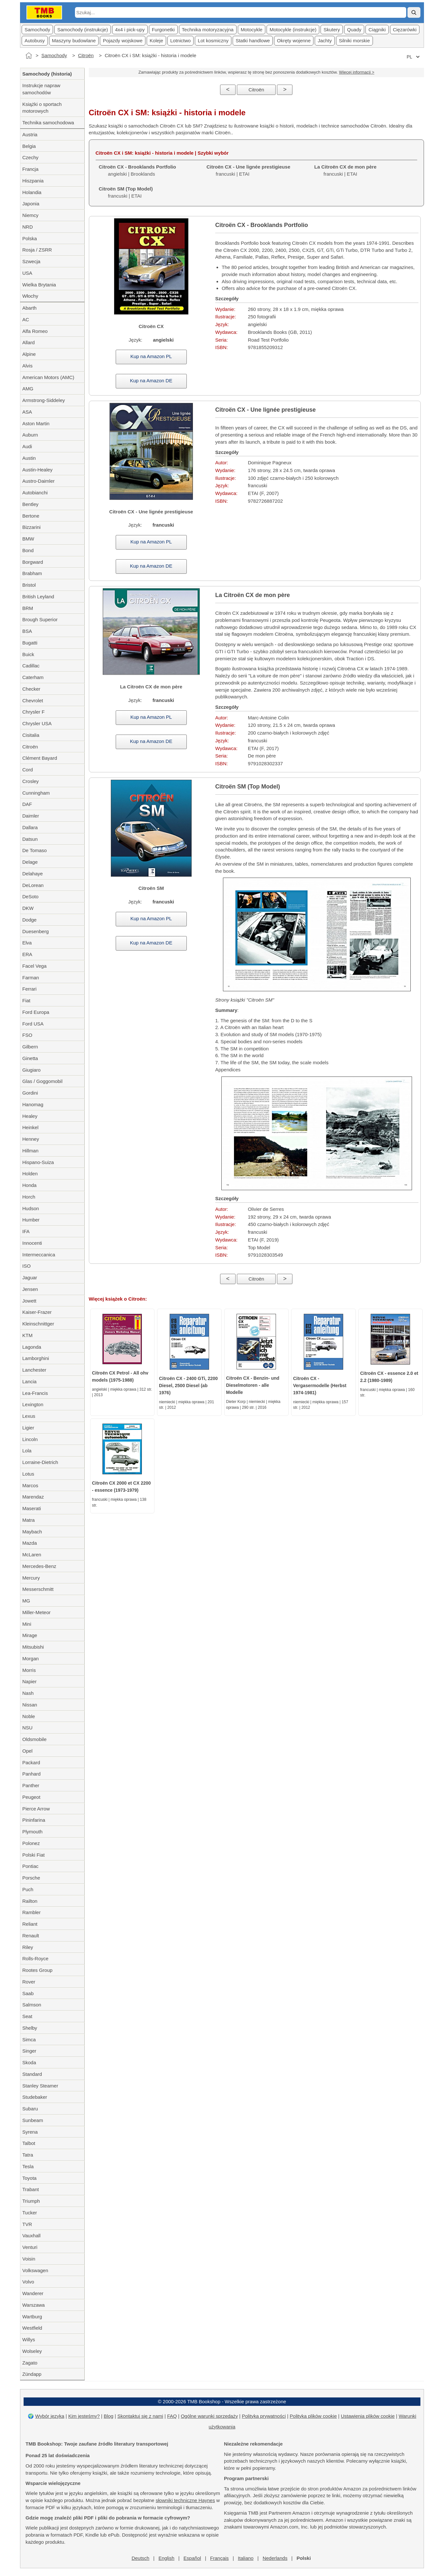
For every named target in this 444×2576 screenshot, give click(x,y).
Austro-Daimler (38, 481)
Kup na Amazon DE (151, 380)
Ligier (28, 1427)
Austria (29, 134)
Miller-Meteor (36, 1612)
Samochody (37, 29)
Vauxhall (31, 2235)
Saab (28, 1993)
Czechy (30, 157)
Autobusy (35, 40)
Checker (31, 689)
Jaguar (29, 1277)
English (166, 2558)
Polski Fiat (33, 1855)
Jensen (30, 1289)
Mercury (31, 1578)
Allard (28, 342)
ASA (27, 412)
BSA (27, 631)
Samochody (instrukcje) (82, 29)
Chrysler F (33, 712)
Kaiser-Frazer (37, 1312)
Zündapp (31, 2374)
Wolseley (32, 2351)
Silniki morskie (354, 40)
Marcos (30, 1485)
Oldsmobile (34, 1739)
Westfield (32, 2328)
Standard (32, 2074)
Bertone (30, 516)
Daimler (30, 816)
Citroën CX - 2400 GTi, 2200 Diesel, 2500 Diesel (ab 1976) (188, 1385)
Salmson (31, 2004)
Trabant (30, 2189)
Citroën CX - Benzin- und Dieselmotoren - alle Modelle (253, 1385)
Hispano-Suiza (38, 1162)
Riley (27, 1947)
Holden (30, 1173)
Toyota (29, 2178)
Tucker (29, 2212)
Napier (29, 1681)
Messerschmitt (38, 1589)
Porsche (31, 1877)
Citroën (85, 55)
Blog (108, 2416)
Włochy (30, 296)
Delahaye (32, 873)
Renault (30, 1935)
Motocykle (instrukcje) (293, 29)
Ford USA (33, 1023)
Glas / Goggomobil (42, 1081)
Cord (27, 769)
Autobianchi (35, 492)
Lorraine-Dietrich (40, 1462)
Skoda (29, 2062)
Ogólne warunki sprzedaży (209, 2416)
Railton (29, 1901)
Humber (30, 1219)
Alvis (27, 365)
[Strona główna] (29, 55)
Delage (30, 862)
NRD (27, 227)
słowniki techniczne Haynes (185, 2500)
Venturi (29, 2247)
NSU (27, 1727)
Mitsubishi (33, 1647)
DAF (27, 804)
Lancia (29, 1381)
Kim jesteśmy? (84, 2416)
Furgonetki (163, 29)
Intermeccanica (38, 1254)
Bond (28, 550)
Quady (354, 29)
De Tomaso (34, 850)
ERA (27, 954)
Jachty (325, 40)
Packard (31, 1762)
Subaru (30, 2108)
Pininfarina (33, 1820)
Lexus (28, 1416)
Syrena (30, 2132)
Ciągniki (377, 29)
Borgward (32, 562)
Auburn (30, 435)
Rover (28, 1981)
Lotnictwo (180, 40)
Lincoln (30, 1439)
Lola (26, 1450)
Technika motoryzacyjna (208, 29)
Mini (26, 1624)
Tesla (28, 2166)
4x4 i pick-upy (130, 29)
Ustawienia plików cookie (368, 2416)
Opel (27, 1751)
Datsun (30, 839)
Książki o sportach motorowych (42, 107)
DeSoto (30, 896)
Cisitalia (30, 735)
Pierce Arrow (36, 1808)
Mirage (29, 1635)
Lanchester (34, 1370)
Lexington (32, 1404)
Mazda (29, 1543)
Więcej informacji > (356, 72)
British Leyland (38, 596)
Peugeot (31, 1797)
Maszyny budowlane (74, 40)
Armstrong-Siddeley (43, 400)
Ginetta (30, 1058)
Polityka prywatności (264, 2416)
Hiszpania (33, 180)
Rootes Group (37, 1970)
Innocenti (32, 1243)
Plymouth (32, 1831)
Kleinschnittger (38, 1323)
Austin (29, 458)
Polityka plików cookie (313, 2416)
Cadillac (30, 665)
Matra (28, 1520)
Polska (29, 238)
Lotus (28, 1474)
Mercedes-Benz (39, 1566)
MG (26, 1600)
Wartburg (32, 2316)
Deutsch (140, 2558)
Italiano (245, 2558)
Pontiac (30, 1866)
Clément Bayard (39, 758)
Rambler (31, 1912)
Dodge (29, 919)
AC (25, 319)
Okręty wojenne (294, 40)
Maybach (32, 1531)
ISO (26, 1266)
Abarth (29, 308)
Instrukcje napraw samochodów (41, 89)
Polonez (31, 1843)
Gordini (30, 1093)
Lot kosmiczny (213, 40)
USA (27, 273)
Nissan (29, 1704)
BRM (27, 608)
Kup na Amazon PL (151, 356)
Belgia (29, 146)
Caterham (33, 677)
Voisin (28, 2259)
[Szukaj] (413, 12)
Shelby (29, 2028)
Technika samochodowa (48, 122)
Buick (28, 654)
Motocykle (252, 29)
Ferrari (29, 989)
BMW (28, 538)
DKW (28, 908)
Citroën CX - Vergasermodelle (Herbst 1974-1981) (319, 1385)
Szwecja (31, 261)
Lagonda (31, 1347)
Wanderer (32, 2293)
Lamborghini (35, 1358)
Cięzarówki (405, 29)
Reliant (29, 1924)
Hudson (30, 1208)
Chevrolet (32, 700)
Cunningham (36, 793)
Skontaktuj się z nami (140, 2416)
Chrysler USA (37, 723)
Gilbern (30, 1046)
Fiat (26, 1000)
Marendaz (33, 1496)
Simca (29, 2039)
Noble (28, 1716)
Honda (29, 1185)
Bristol (29, 585)
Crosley (30, 781)
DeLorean (33, 885)
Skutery (331, 29)
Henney (30, 1139)
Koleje (156, 40)
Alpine (29, 354)
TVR (27, 2224)
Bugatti (29, 642)
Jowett (29, 1300)
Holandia (31, 192)
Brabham (32, 573)
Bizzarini (31, 527)
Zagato (29, 2362)
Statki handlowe (253, 40)
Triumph (31, 2201)
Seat (27, 2016)
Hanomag (32, 1104)
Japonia (30, 203)
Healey (29, 1116)
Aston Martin (35, 423)
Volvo (28, 2281)
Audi (27, 446)
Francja (30, 169)
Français (219, 2558)
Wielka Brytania (39, 284)
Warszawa (33, 2305)
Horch (28, 1197)
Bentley (30, 504)
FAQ (172, 2416)
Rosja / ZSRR (37, 249)
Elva (27, 942)
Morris (29, 1670)
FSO (27, 1035)
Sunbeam (32, 2120)
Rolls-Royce (35, 1958)
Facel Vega (34, 966)
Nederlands (275, 2558)
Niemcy (30, 215)
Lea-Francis (35, 1393)
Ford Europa (35, 1012)
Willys (28, 2339)
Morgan (30, 1658)
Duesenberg (35, 931)
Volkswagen (35, 2270)
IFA (26, 1231)
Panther (30, 1785)
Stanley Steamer (40, 2085)
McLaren (31, 1554)
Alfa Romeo (35, 331)
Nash (28, 1693)
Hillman (30, 1150)
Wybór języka (49, 2416)
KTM (27, 1335)
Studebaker (34, 2097)
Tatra (27, 2155)
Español (192, 2558)
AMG (27, 388)
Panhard (31, 1774)
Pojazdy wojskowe (123, 40)
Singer (29, 2051)
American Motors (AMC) (48, 377)
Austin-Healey (37, 469)
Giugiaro (31, 1070)
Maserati (31, 1508)
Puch (27, 1889)
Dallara (30, 827)
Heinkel (30, 1127)
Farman (30, 977)
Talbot (28, 2143)
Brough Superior (40, 619)
